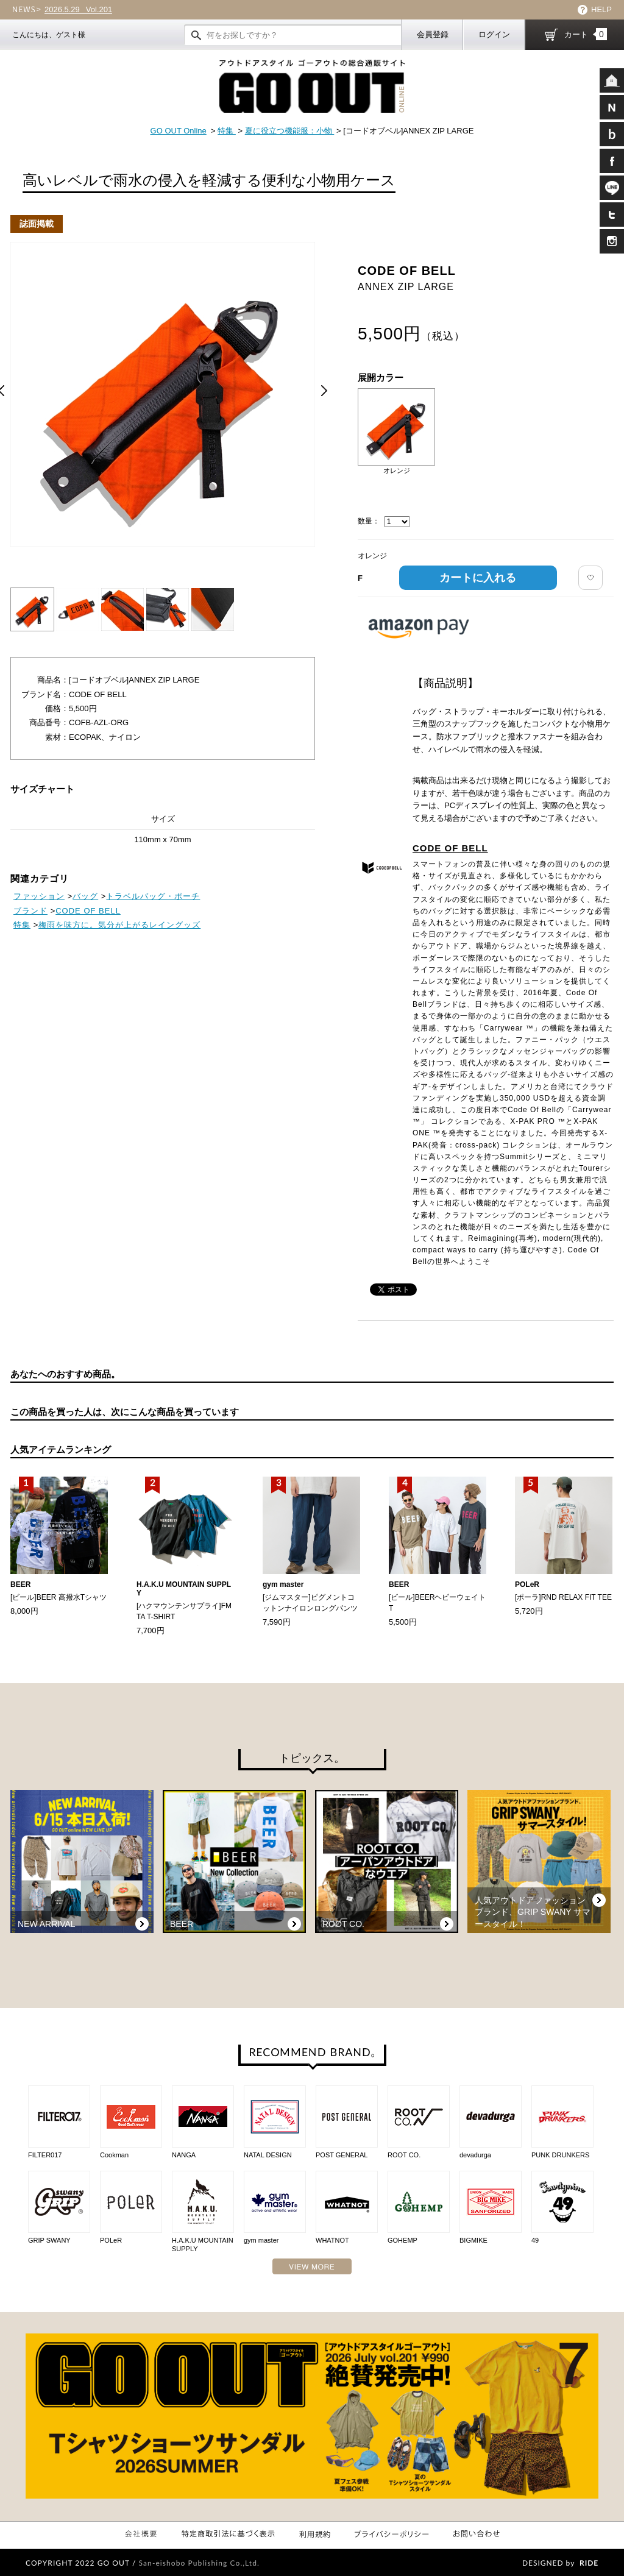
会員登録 (432, 34)
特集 (227, 130)
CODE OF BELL (450, 848)
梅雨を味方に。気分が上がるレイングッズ (119, 924)
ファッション (39, 896)
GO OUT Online (179, 130)
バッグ (85, 896)
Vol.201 (78, 9)
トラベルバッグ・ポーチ (153, 896)
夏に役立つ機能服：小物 (290, 130)
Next (324, 390)
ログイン (494, 34)
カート (585, 34)
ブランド (30, 910)
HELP (601, 9)
